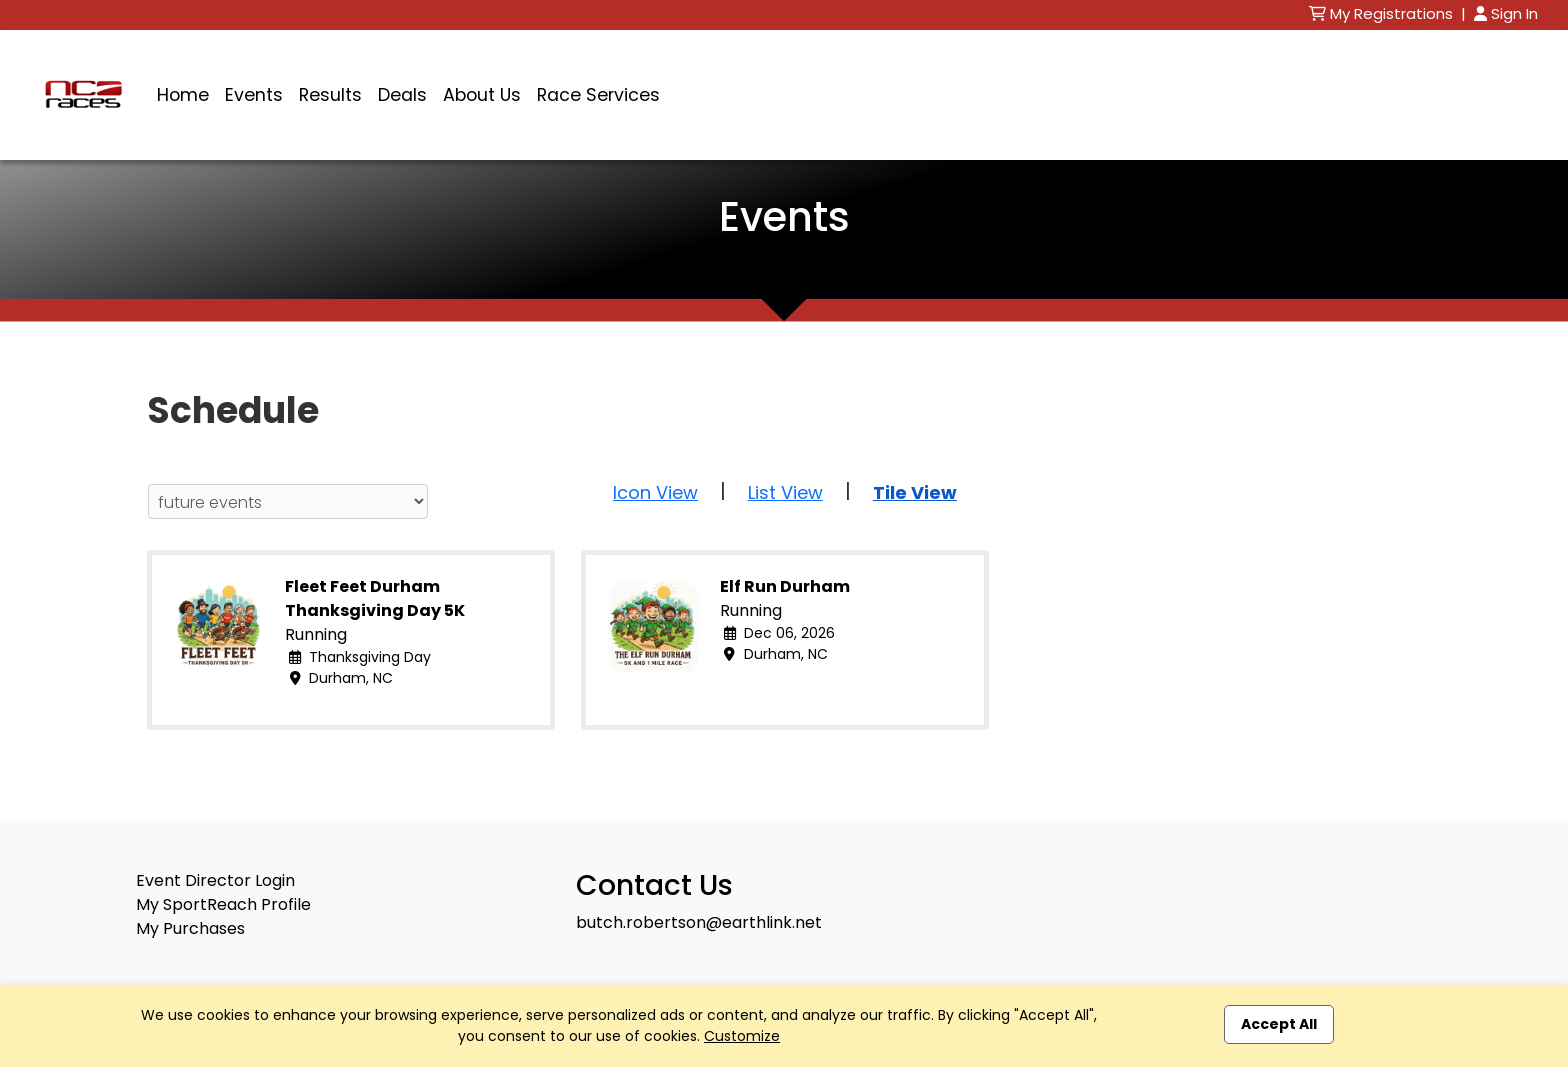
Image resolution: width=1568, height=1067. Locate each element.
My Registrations (1383, 13)
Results (330, 95)
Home (183, 95)
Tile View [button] (915, 492)
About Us (482, 95)
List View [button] (785, 492)
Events (254, 95)
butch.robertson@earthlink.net (699, 922)
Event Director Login (215, 880)
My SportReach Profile (223, 904)
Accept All (1279, 1024)
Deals (402, 95)
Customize (742, 1036)
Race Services (598, 95)
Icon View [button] (655, 492)
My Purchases (190, 928)
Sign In (1506, 13)
